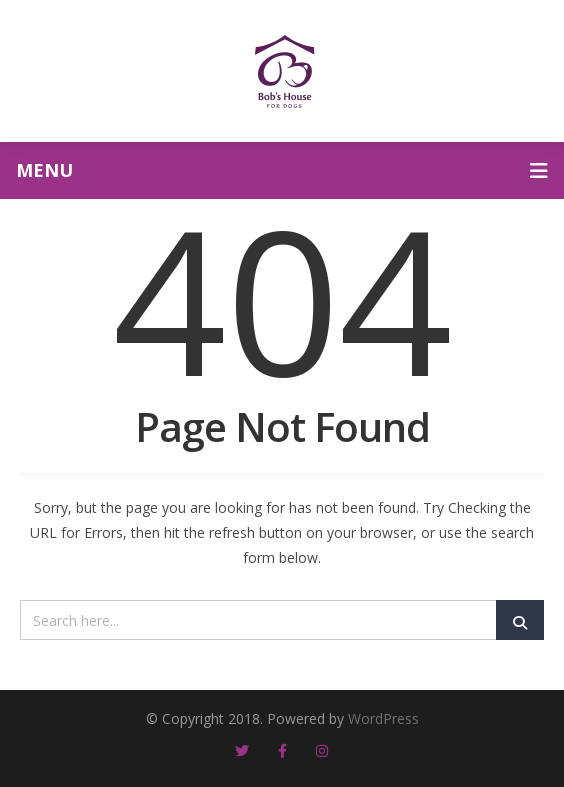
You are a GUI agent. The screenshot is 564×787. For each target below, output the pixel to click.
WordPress (383, 718)
